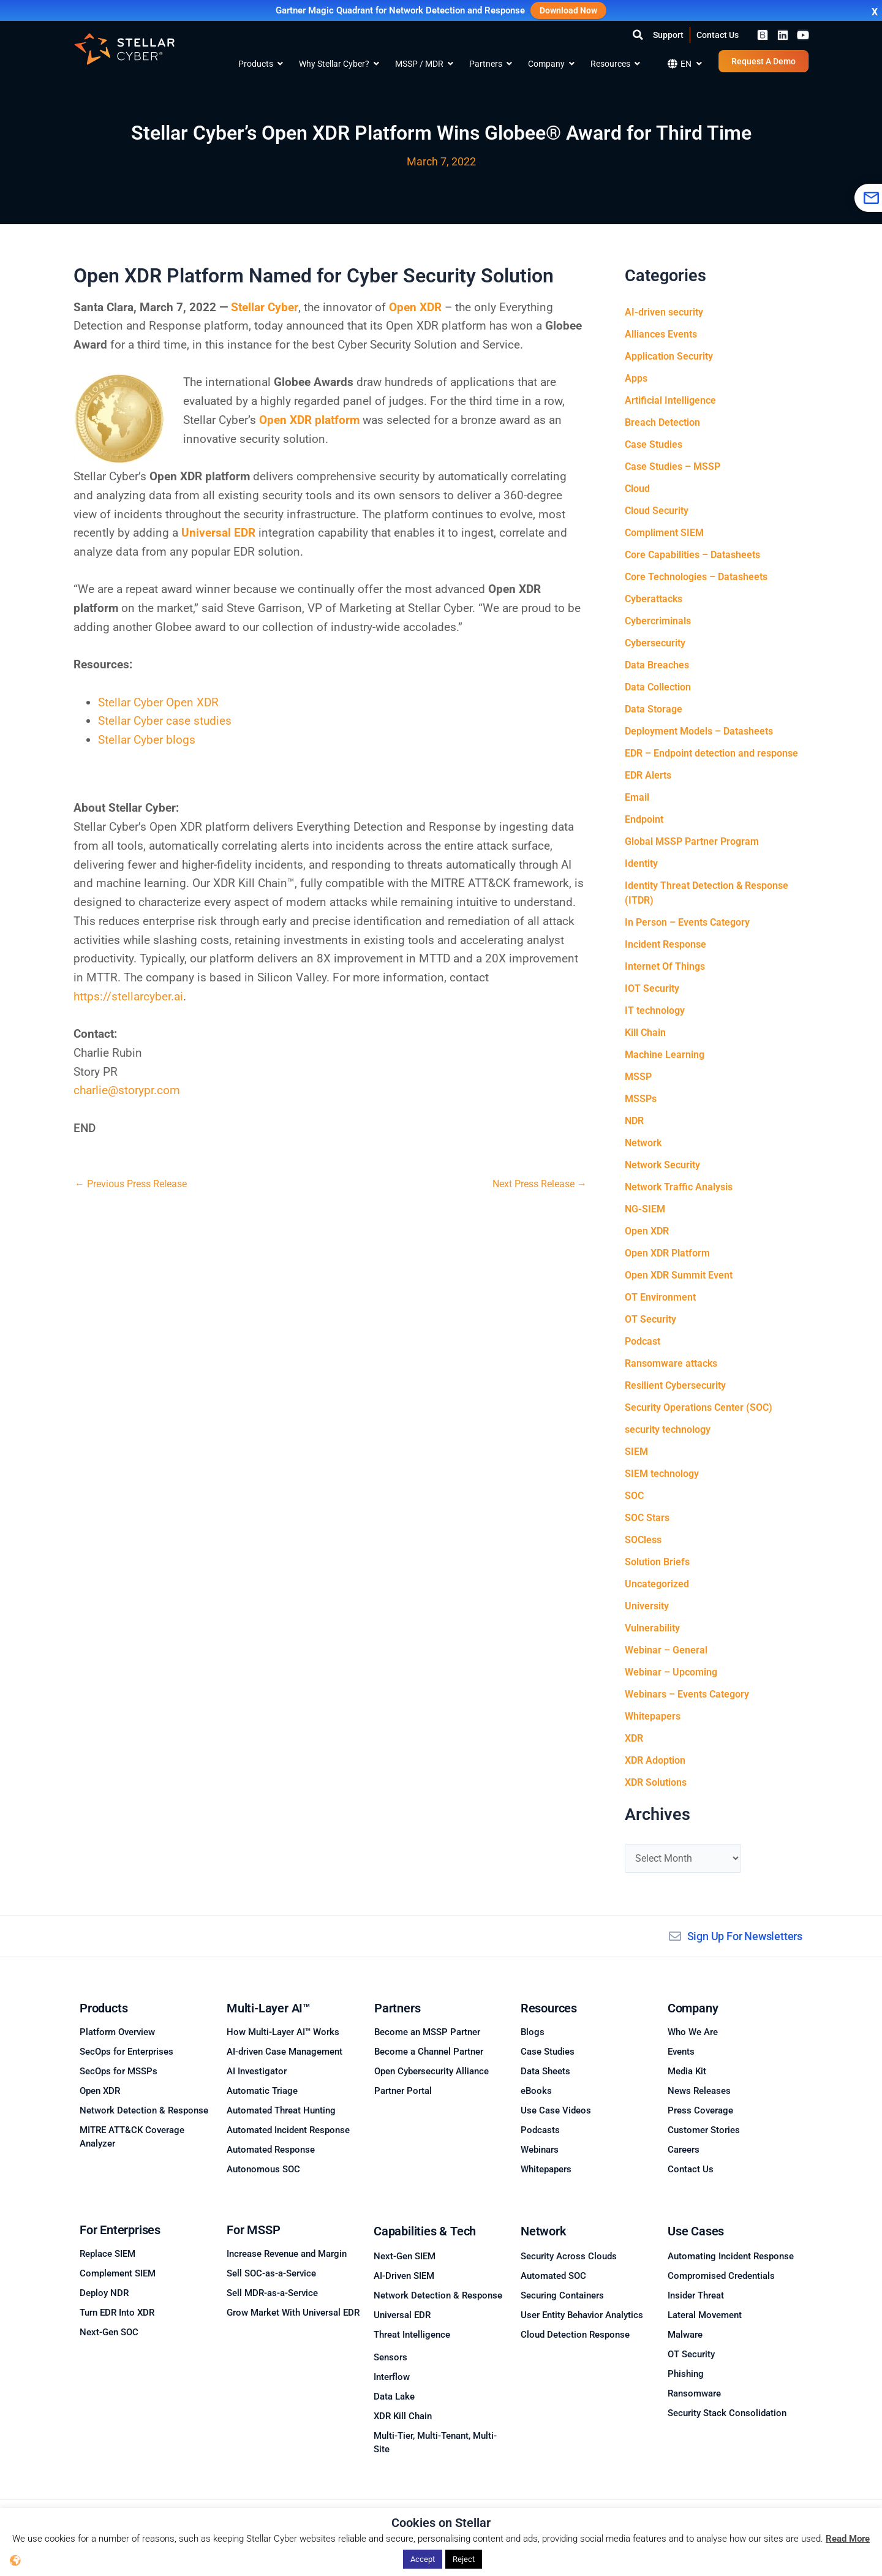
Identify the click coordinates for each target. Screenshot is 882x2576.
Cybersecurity (655, 643)
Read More (848, 2538)
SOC (634, 1495)
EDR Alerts (648, 775)
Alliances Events (661, 334)
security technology (667, 1429)
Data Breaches (657, 665)
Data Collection (658, 687)
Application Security (669, 356)
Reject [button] (464, 2559)
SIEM (636, 1451)
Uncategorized (657, 1584)
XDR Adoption (655, 1760)
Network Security (662, 1165)
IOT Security (652, 988)
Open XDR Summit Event (679, 1275)
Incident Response (665, 944)
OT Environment (660, 1297)
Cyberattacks (653, 599)
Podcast (642, 1341)
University (647, 1606)
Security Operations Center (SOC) (698, 1407)
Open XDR (647, 1231)
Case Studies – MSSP (672, 466)
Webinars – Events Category (687, 1694)
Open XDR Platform (667, 1253)
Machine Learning (664, 1054)
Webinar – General (666, 1650)
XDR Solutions (656, 1782)
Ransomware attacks (671, 1363)
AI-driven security (664, 312)
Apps (636, 378)
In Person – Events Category (687, 922)
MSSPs (641, 1099)
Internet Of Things (665, 966)
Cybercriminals (658, 621)
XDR (634, 1738)
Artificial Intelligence (670, 400)
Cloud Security (656, 510)
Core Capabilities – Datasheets (692, 555)
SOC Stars (647, 1518)
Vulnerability (652, 1628)
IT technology (655, 1010)
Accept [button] (422, 2559)
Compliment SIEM (664, 532)
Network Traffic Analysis (679, 1187)
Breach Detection (662, 422)
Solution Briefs (657, 1562)
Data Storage (653, 709)
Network (643, 1143)
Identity (641, 863)
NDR (634, 1121)
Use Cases (696, 2231)
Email (637, 797)
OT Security (650, 1319)
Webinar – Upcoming (671, 1672)
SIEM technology (662, 1473)
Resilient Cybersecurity (675, 1385)
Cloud (637, 488)
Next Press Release (539, 1184)
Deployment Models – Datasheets (699, 731)
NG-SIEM (645, 1209)
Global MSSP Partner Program (692, 841)
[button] (637, 35)
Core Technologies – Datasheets (696, 577)
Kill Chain (645, 1032)
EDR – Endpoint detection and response (711, 753)
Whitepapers (652, 1716)
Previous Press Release (131, 1184)
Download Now (568, 10)
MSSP (638, 1076)
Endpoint (644, 819)
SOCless (643, 1540)
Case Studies (653, 444)
